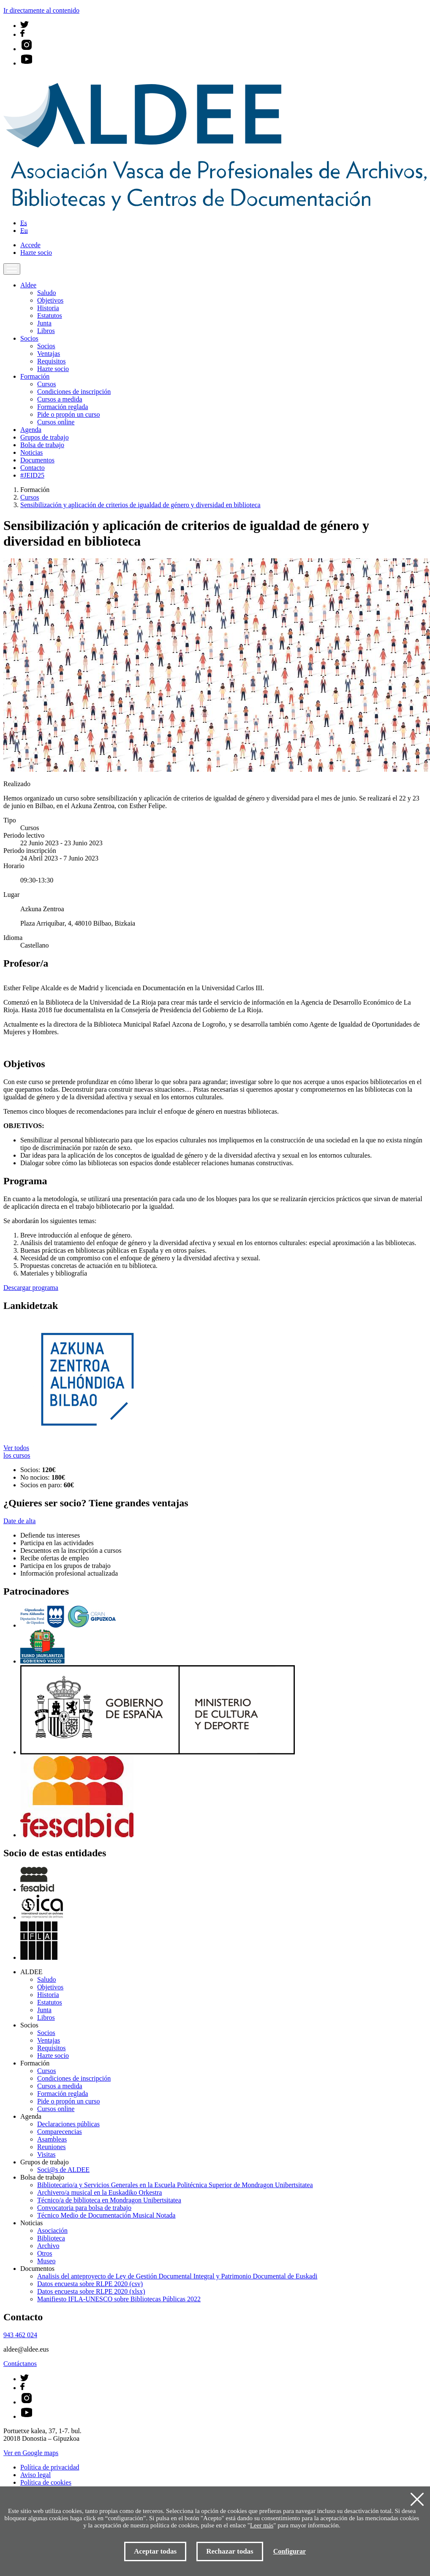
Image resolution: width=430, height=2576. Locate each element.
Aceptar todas (155, 2551)
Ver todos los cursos (16, 1451)
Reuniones (51, 2146)
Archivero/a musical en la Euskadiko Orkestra (99, 2192)
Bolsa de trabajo (42, 444)
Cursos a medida (59, 399)
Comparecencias (59, 2131)
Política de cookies (45, 2482)
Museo (46, 2261)
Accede (30, 245)
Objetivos (50, 300)
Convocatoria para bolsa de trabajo (84, 2207)
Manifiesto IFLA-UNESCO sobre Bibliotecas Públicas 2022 (119, 2299)
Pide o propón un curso (68, 414)
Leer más (261, 2525)
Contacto (32, 467)
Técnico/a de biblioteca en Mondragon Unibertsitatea (109, 2200)
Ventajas (48, 353)
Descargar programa (30, 1287)
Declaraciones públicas (68, 2124)
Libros (46, 330)
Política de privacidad (49, 2467)
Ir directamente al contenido (41, 10)
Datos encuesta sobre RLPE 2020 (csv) (90, 2283)
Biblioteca (51, 2238)
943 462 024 (20, 2334)
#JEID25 (32, 475)
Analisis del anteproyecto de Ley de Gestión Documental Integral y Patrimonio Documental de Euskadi (177, 2276)
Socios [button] (29, 338)
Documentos (37, 460)
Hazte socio (36, 252)
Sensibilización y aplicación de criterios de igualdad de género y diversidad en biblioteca (140, 504)
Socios (46, 346)
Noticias (31, 452)
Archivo (48, 2245)
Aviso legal (35, 2474)
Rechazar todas (229, 2551)
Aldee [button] (28, 285)
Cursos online (55, 422)
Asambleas (52, 2139)
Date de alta (19, 1520)
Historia (48, 307)
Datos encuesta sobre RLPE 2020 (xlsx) (91, 2291)
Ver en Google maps (30, 2452)
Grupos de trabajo (44, 437)
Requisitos (51, 361)
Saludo (46, 292)
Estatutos (49, 315)
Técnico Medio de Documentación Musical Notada (106, 2215)
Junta (44, 323)
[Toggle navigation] (11, 269)
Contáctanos (20, 2363)
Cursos (46, 384)
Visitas (46, 2154)
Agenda (30, 429)
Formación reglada (62, 406)
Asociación (52, 2230)
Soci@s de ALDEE (63, 2169)
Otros (44, 2253)
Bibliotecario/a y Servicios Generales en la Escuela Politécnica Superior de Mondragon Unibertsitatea (175, 2184)
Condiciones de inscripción (74, 391)
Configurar (289, 2551)
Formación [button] (34, 376)
